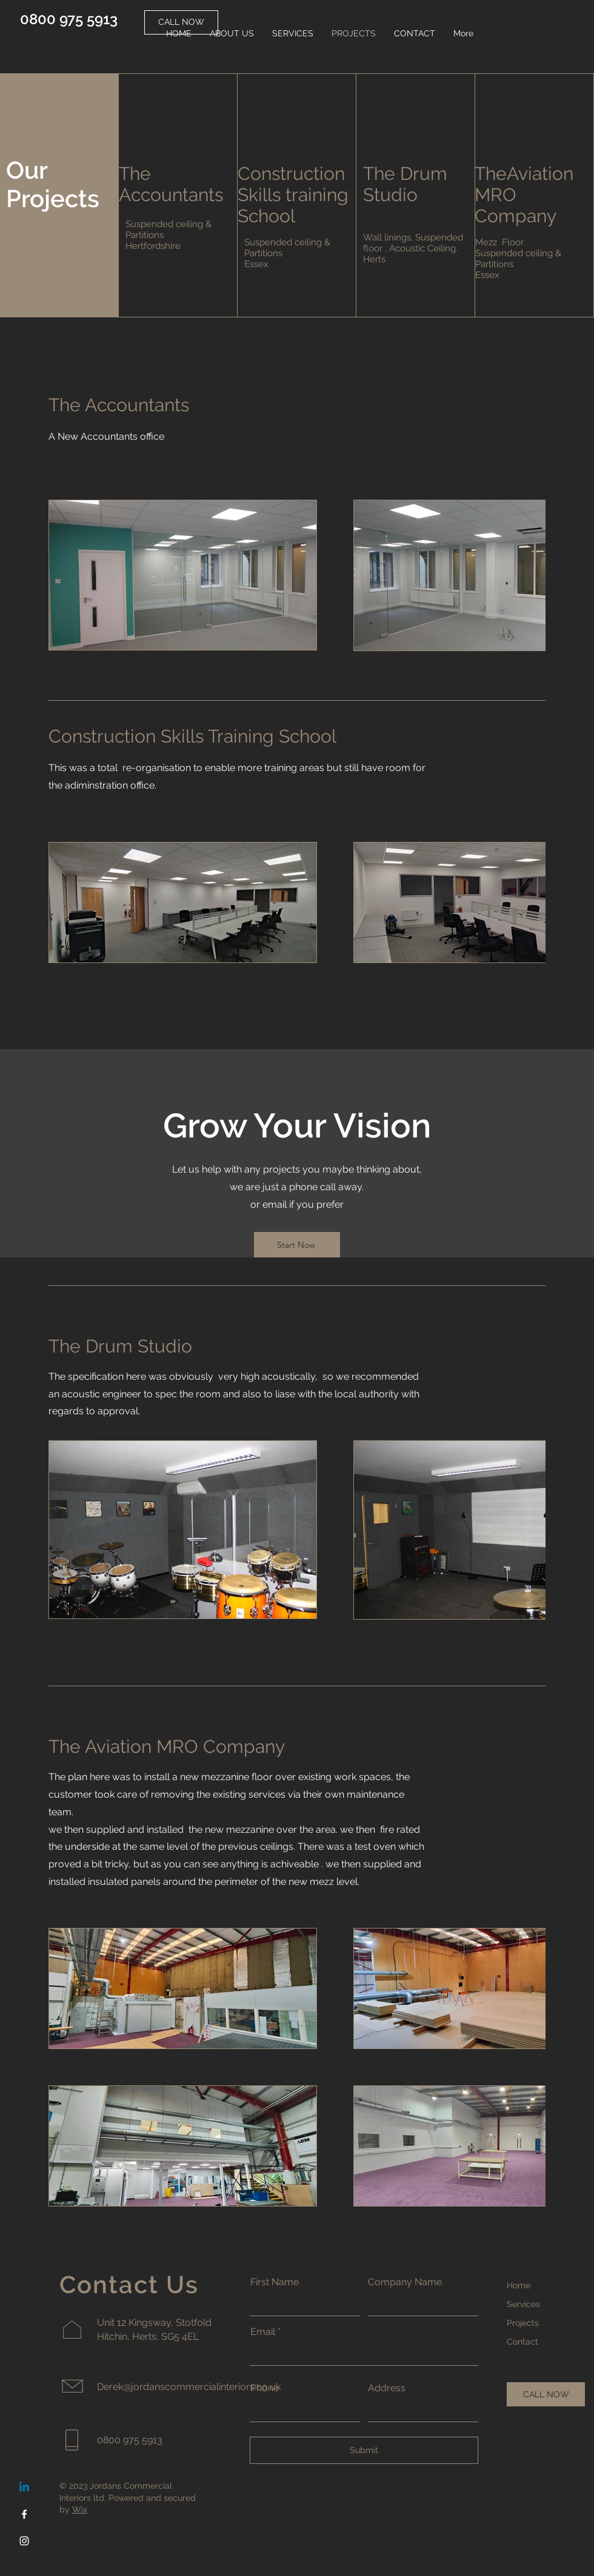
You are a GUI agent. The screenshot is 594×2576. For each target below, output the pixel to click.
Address (386, 2388)
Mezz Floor (499, 242)
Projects (523, 2323)
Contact (522, 2341)
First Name (274, 2282)
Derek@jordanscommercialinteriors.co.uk (189, 2386)
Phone (264, 2388)
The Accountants (171, 184)
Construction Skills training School (293, 195)
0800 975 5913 (69, 19)
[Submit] (364, 2450)
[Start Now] (297, 1244)
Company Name (405, 2282)
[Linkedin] (24, 2488)
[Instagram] (24, 2541)
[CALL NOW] (546, 2394)
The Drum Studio (405, 184)
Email (262, 2332)
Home (518, 2285)
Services (523, 2304)
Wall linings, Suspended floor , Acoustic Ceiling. (413, 243)
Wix (79, 2509)
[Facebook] (24, 2514)
